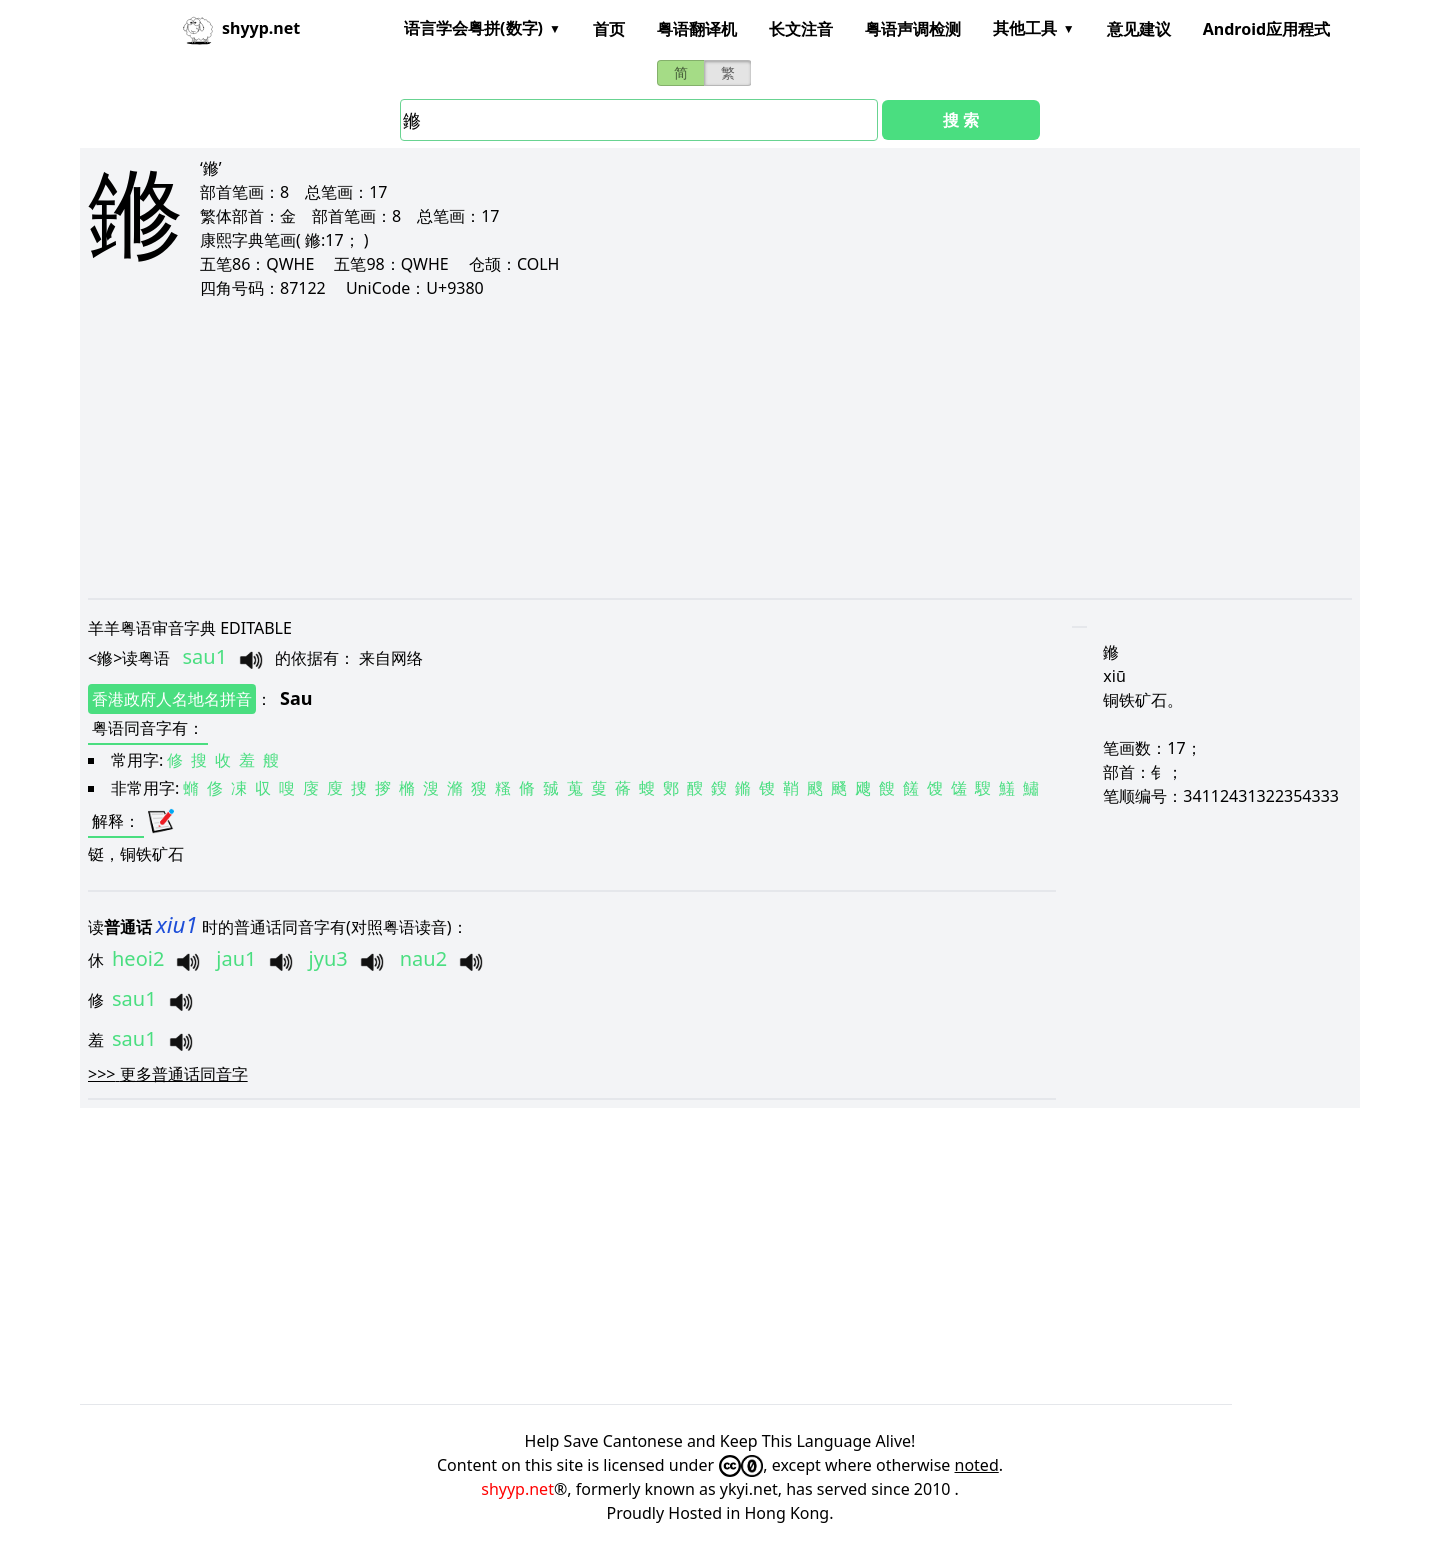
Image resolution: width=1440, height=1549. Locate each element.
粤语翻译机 (697, 29)
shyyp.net (517, 1489)
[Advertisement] (688, 448)
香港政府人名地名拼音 (172, 699)
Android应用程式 (1266, 29)
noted (977, 1465)
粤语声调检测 (913, 29)
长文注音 (801, 29)
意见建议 (1139, 29)
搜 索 (961, 120)
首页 (609, 29)
